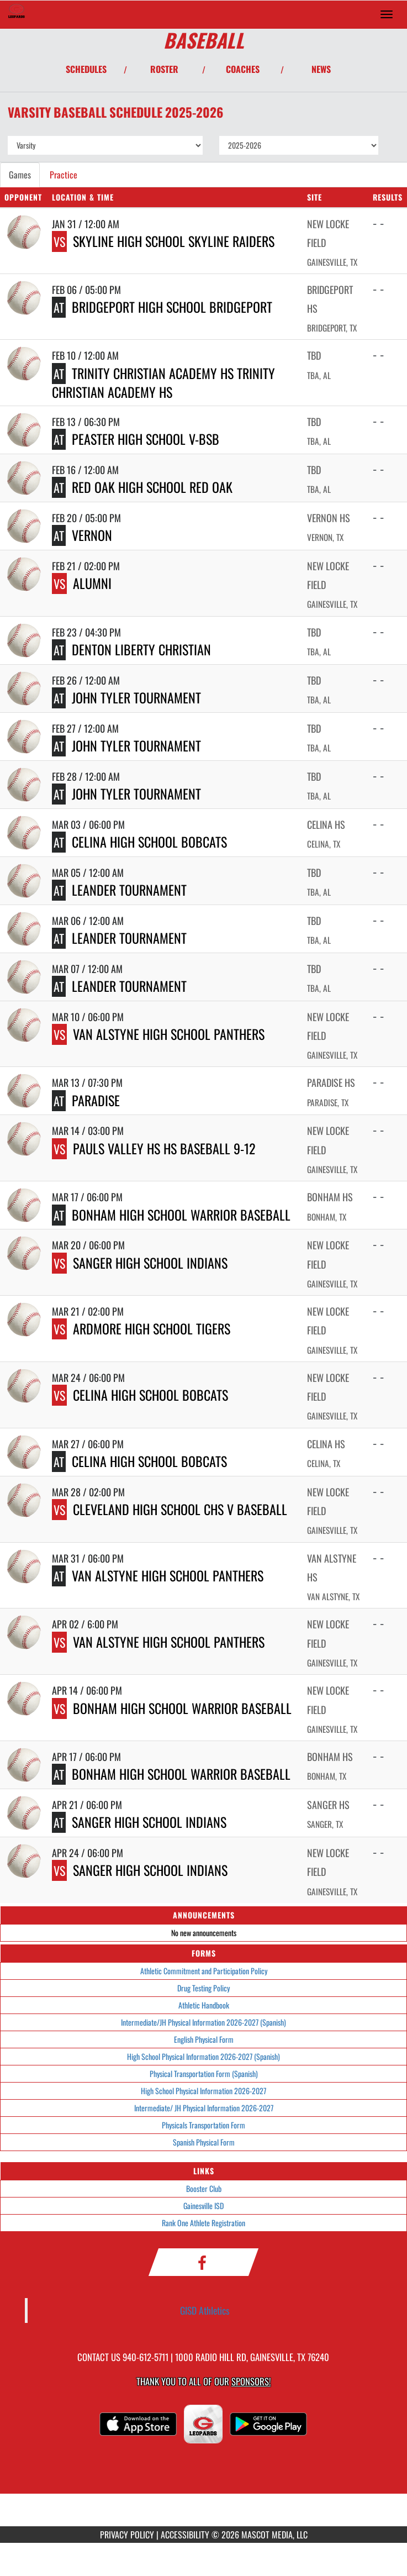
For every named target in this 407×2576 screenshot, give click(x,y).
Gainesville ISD (203, 2205)
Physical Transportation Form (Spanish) (204, 2073)
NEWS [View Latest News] (321, 69)
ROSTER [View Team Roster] (164, 69)
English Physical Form (204, 2039)
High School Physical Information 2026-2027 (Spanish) (203, 2056)
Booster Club (203, 2188)
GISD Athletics (205, 2310)
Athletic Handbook (203, 2005)
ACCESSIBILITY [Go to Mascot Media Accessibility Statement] (185, 2534)
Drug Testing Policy (203, 1988)
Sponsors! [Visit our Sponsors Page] (251, 2381)
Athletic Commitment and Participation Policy (203, 1970)
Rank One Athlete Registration (203, 2222)
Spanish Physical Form (204, 2142)
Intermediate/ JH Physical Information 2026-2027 (203, 2108)
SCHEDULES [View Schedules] (86, 69)
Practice (63, 174)
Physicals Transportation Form (203, 2125)
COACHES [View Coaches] (243, 69)
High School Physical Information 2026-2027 (203, 2090)
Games (20, 174)
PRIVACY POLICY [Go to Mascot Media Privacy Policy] (127, 2534)
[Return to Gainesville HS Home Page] (16, 14)
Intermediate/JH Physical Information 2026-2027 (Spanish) (203, 2022)
